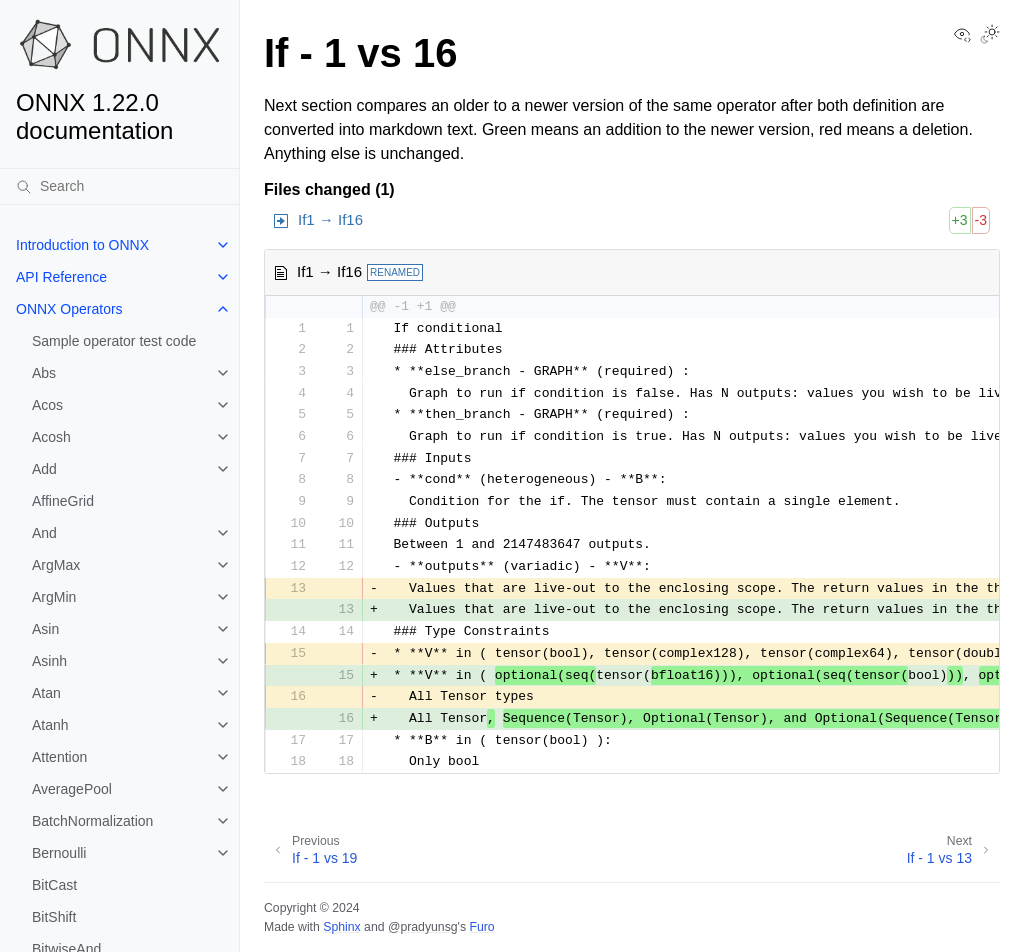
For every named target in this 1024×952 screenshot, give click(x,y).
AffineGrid (63, 501)
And (44, 533)
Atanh (50, 725)
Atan (46, 693)
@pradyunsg (423, 927)
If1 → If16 (330, 219)
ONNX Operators (69, 309)
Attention (59, 757)
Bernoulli (59, 853)
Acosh (51, 437)
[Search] (119, 186)
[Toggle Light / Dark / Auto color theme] (990, 36)
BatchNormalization (92, 821)
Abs (44, 373)
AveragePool (72, 789)
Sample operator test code (114, 341)
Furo (481, 927)
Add (44, 469)
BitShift (54, 917)
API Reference (61, 277)
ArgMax (56, 565)
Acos (47, 405)
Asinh (49, 661)
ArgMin (54, 597)
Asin (45, 629)
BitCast (54, 885)
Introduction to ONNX (82, 245)
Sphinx (341, 927)
